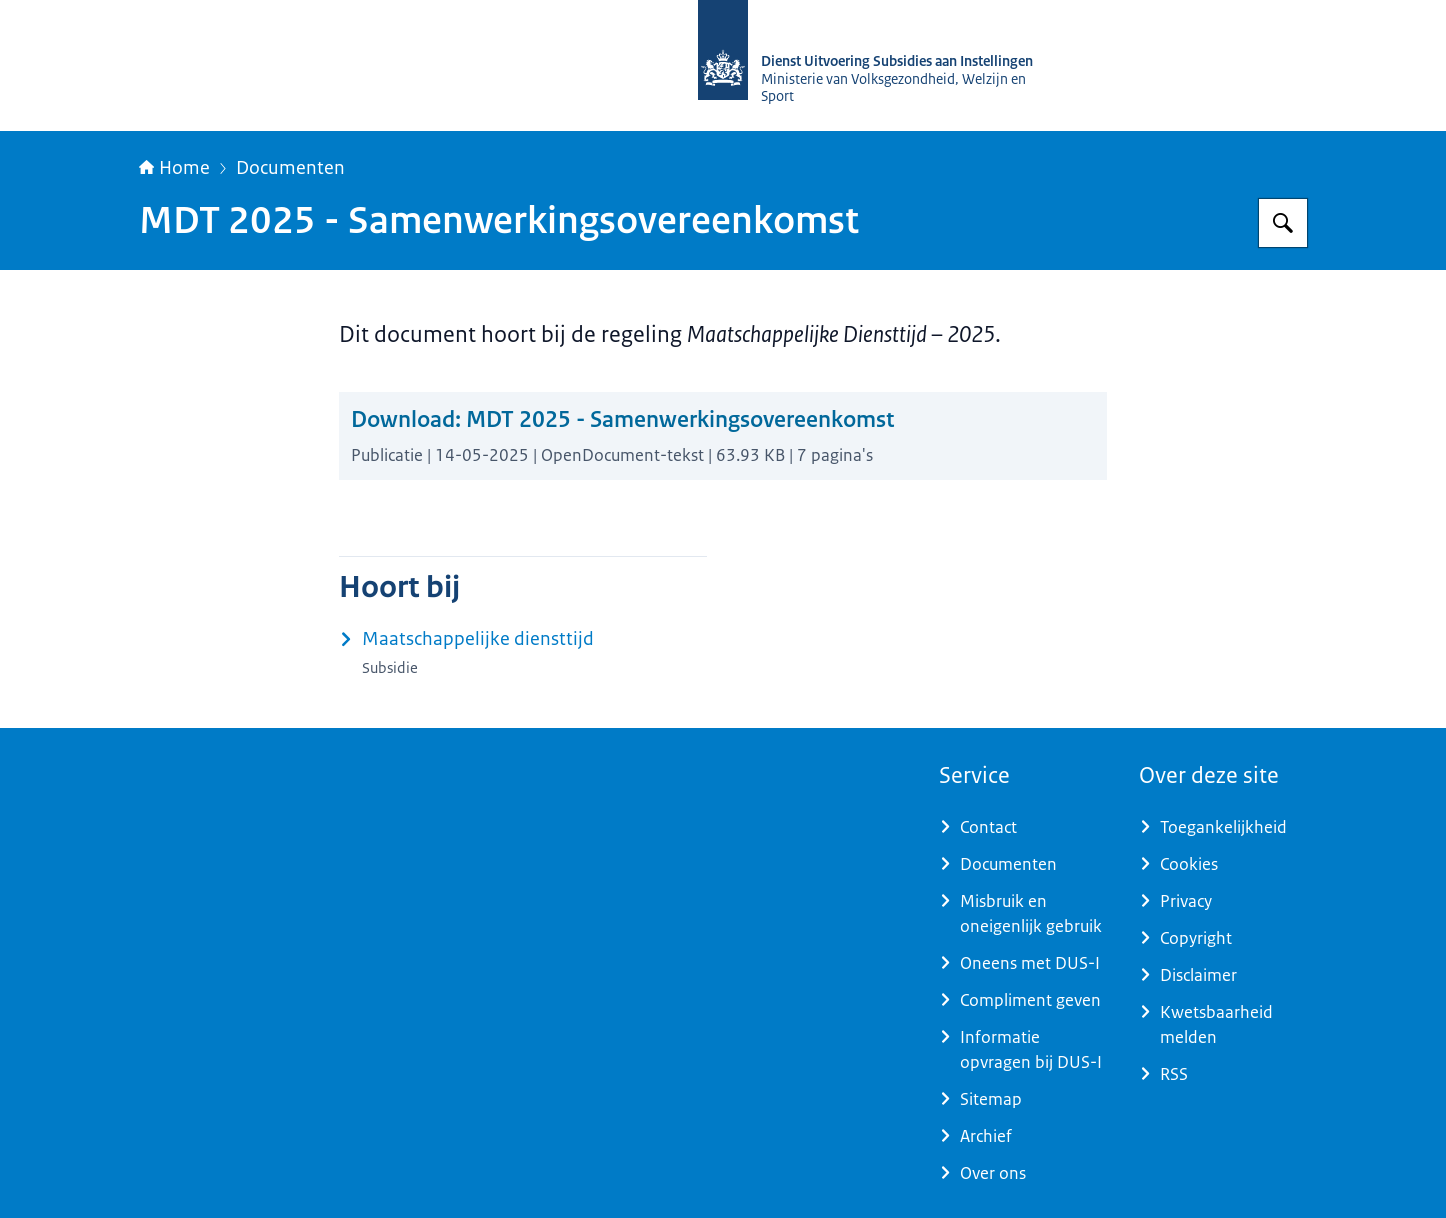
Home (174, 168)
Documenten (290, 168)
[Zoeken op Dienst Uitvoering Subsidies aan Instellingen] (1283, 223)
